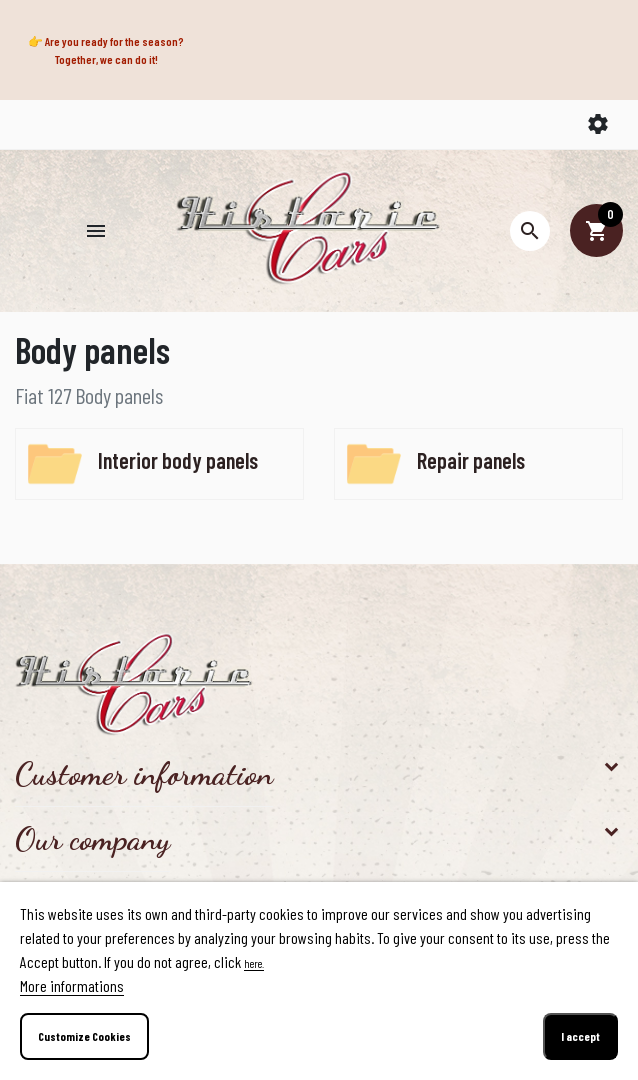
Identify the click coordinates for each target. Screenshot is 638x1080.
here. (254, 963)
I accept (580, 1036)
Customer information (144, 774)
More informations (72, 985)
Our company (92, 839)
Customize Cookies (84, 1036)
